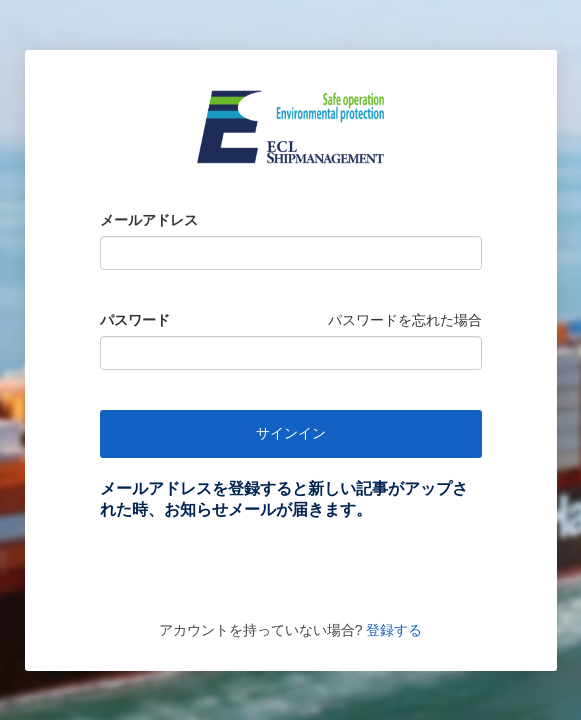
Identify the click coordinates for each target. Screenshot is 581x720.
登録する (392, 630)
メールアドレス (149, 220)
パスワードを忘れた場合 (405, 320)
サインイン (291, 433)
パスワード (135, 320)
